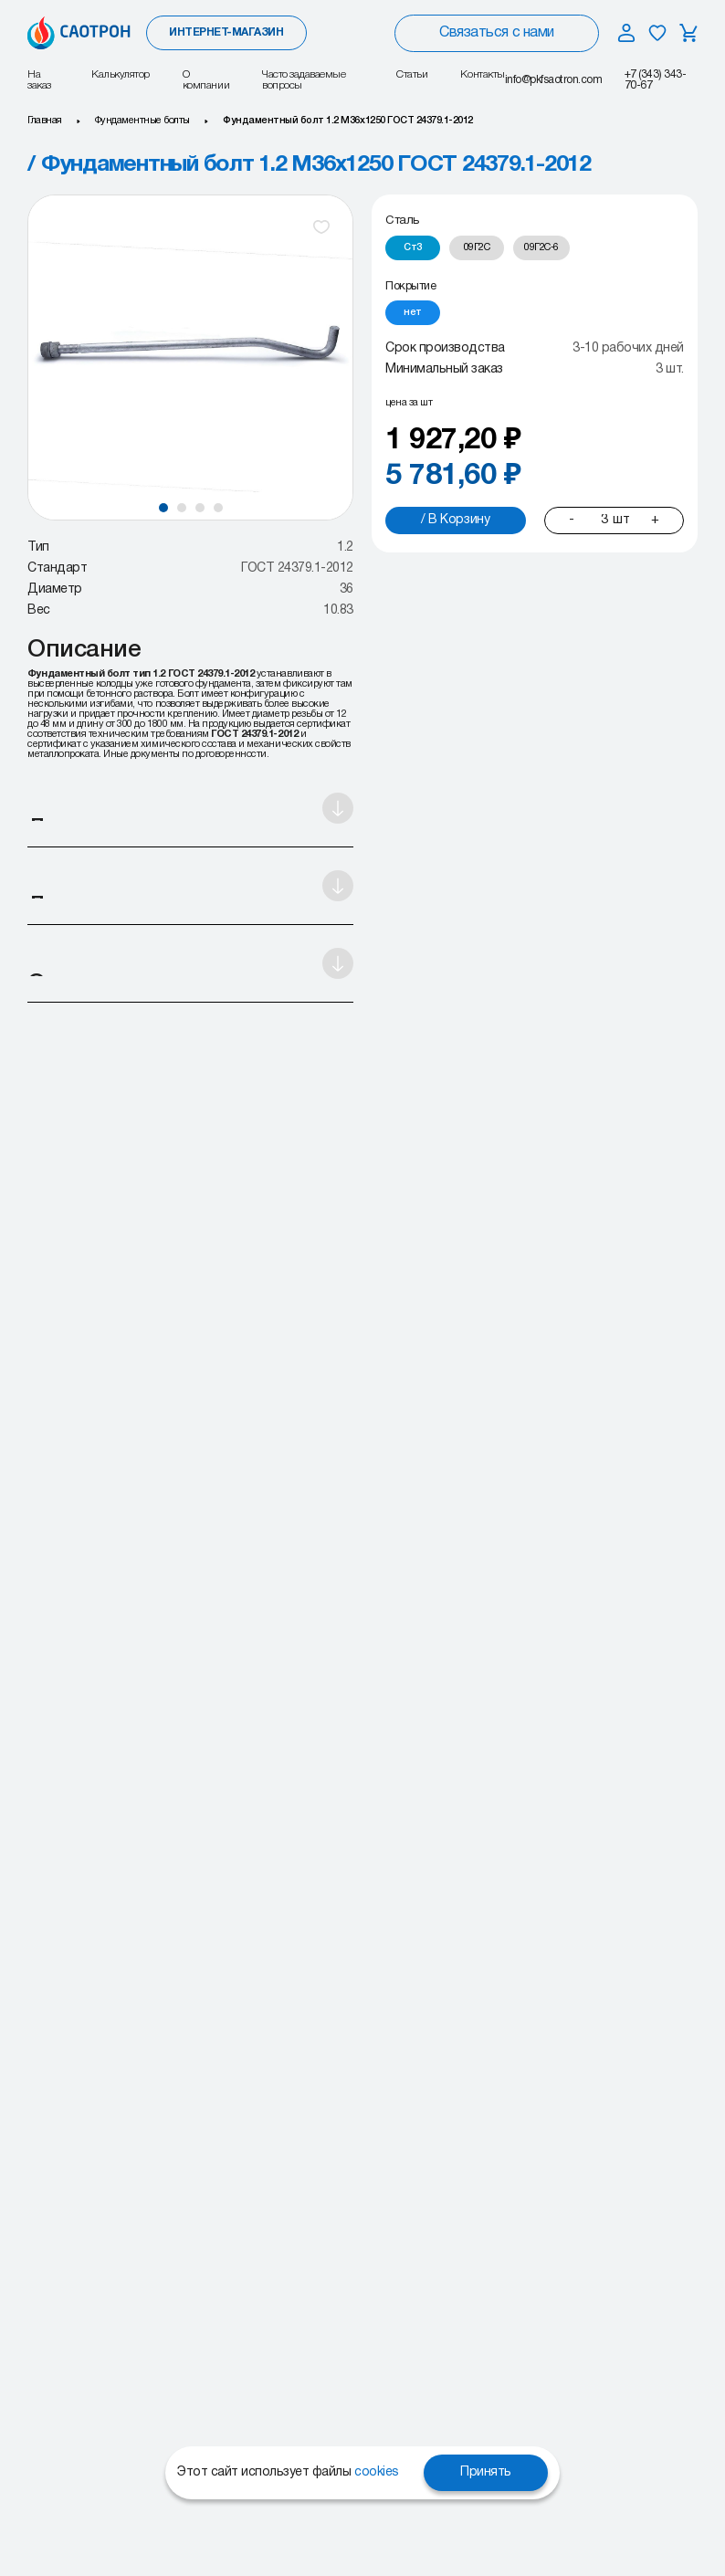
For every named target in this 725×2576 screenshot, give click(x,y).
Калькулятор (120, 74)
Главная (44, 120)
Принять (485, 2472)
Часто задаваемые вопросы (303, 79)
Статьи (411, 74)
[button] (163, 507)
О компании (206, 79)
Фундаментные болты (142, 120)
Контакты (482, 74)
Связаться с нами (496, 32)
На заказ (39, 79)
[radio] (412, 248)
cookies (376, 2472)
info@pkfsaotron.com (554, 80)
